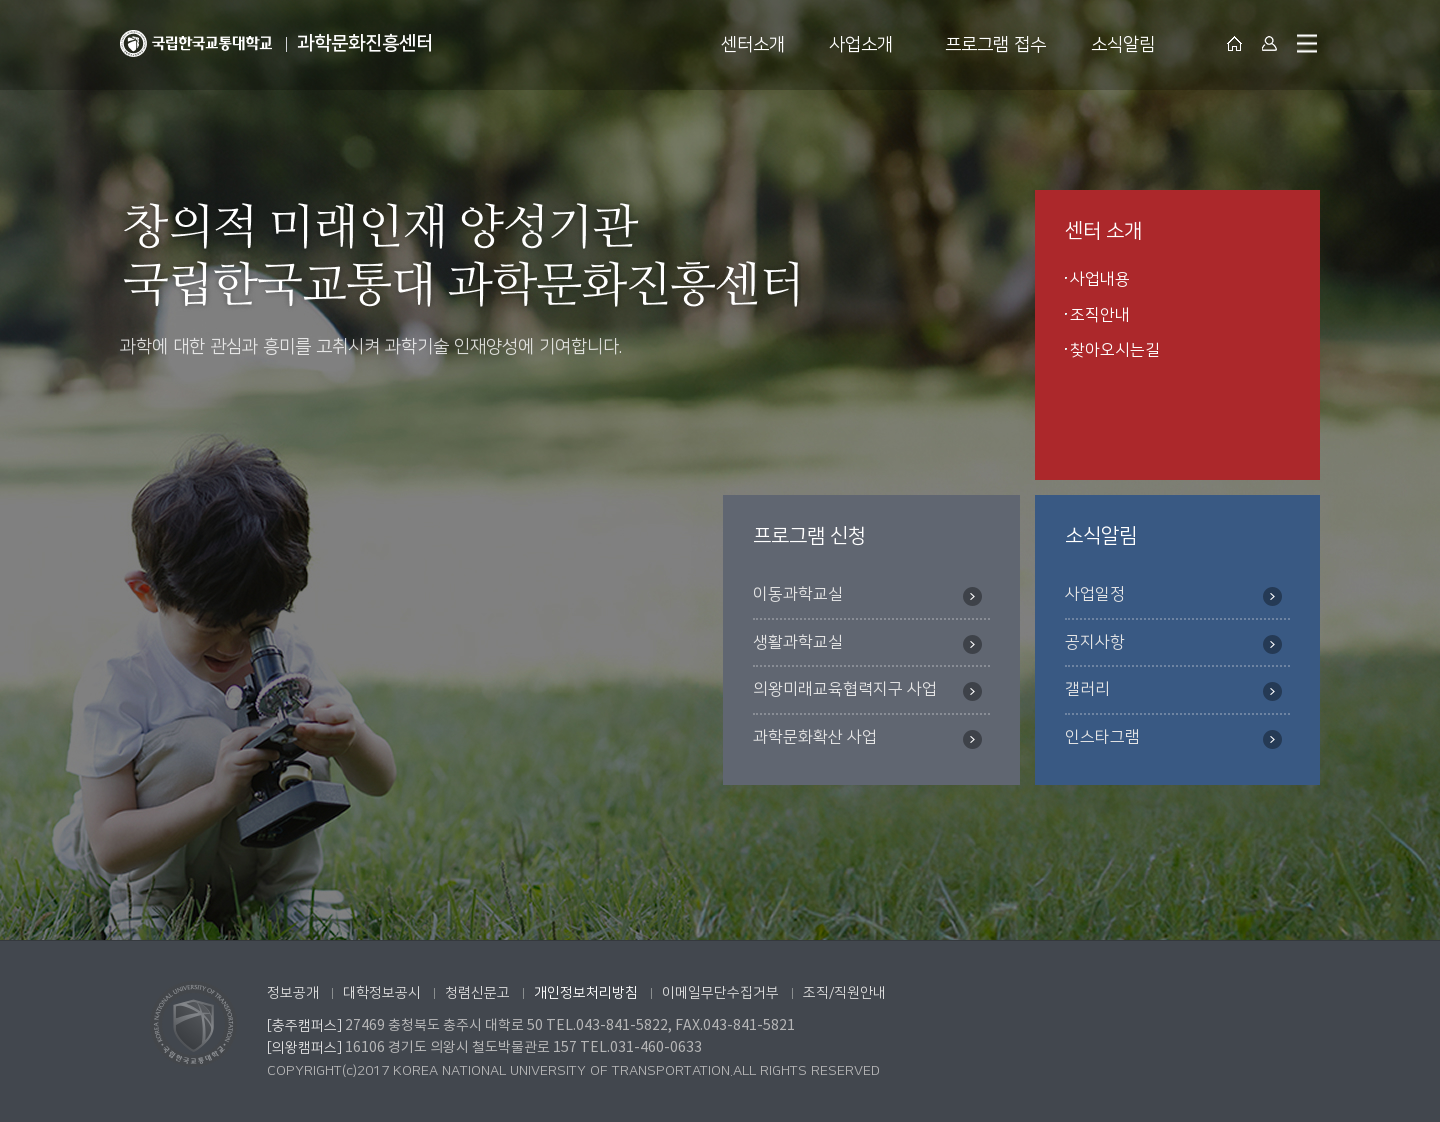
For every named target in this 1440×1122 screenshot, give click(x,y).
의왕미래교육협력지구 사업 (867, 690)
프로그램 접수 (995, 45)
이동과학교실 (867, 595)
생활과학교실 (867, 643)
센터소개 (753, 45)
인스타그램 (1173, 738)
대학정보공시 (382, 993)
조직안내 (1100, 315)
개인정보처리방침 (586, 993)
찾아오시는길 (1115, 350)
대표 (1235, 43)
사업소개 (861, 45)
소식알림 (1123, 45)
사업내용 (1100, 279)
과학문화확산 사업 (867, 738)
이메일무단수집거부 (720, 993)
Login (1269, 43)
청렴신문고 (477, 993)
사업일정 (1173, 595)
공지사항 (1173, 643)
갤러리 (1173, 690)
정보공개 (293, 993)
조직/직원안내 (844, 993)
